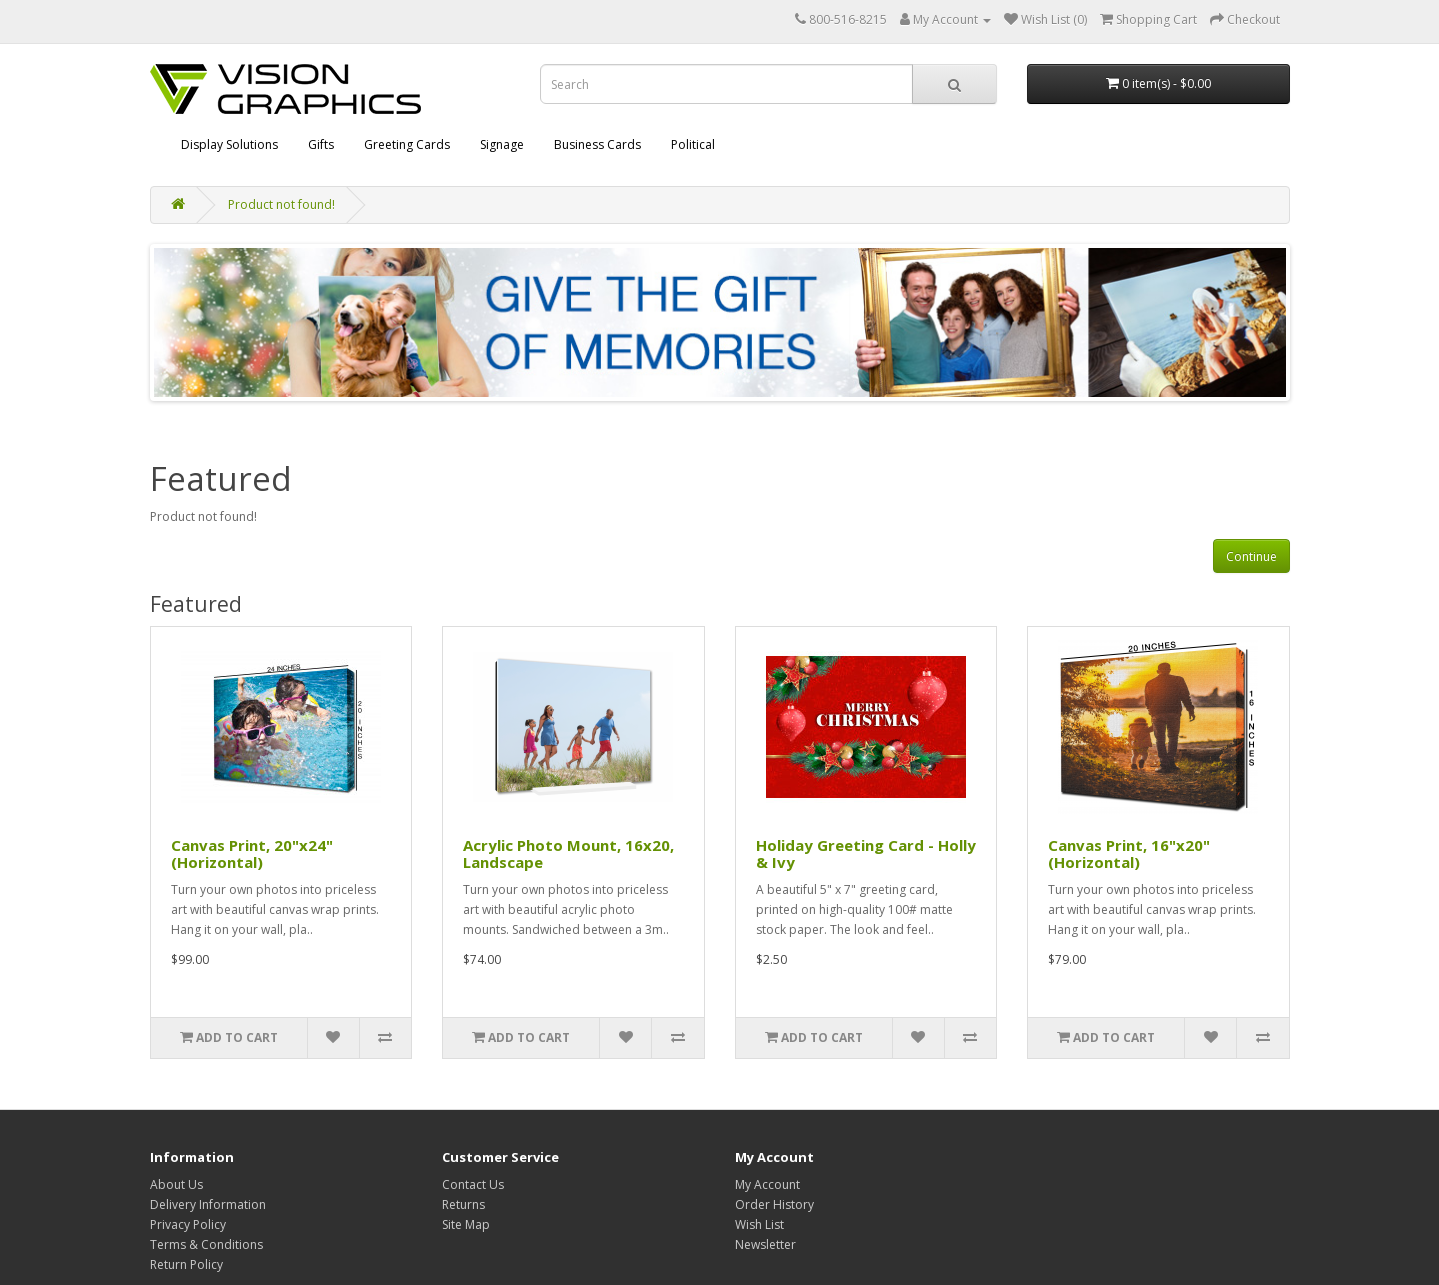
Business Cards (597, 144)
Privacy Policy (188, 1224)
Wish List (759, 1224)
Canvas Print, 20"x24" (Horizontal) (252, 853)
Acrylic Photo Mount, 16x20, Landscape (568, 853)
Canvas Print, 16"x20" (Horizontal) (1129, 853)
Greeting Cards (407, 144)
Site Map (466, 1224)
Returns (463, 1204)
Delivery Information (208, 1204)
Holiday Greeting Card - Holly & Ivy (866, 853)
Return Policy (186, 1264)
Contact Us (473, 1184)
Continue (1251, 556)
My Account (767, 1184)
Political (693, 144)
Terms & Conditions (206, 1244)
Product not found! (281, 204)
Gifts (321, 144)
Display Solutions (229, 144)
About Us (176, 1184)
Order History (774, 1204)
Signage (502, 144)
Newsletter (765, 1244)
